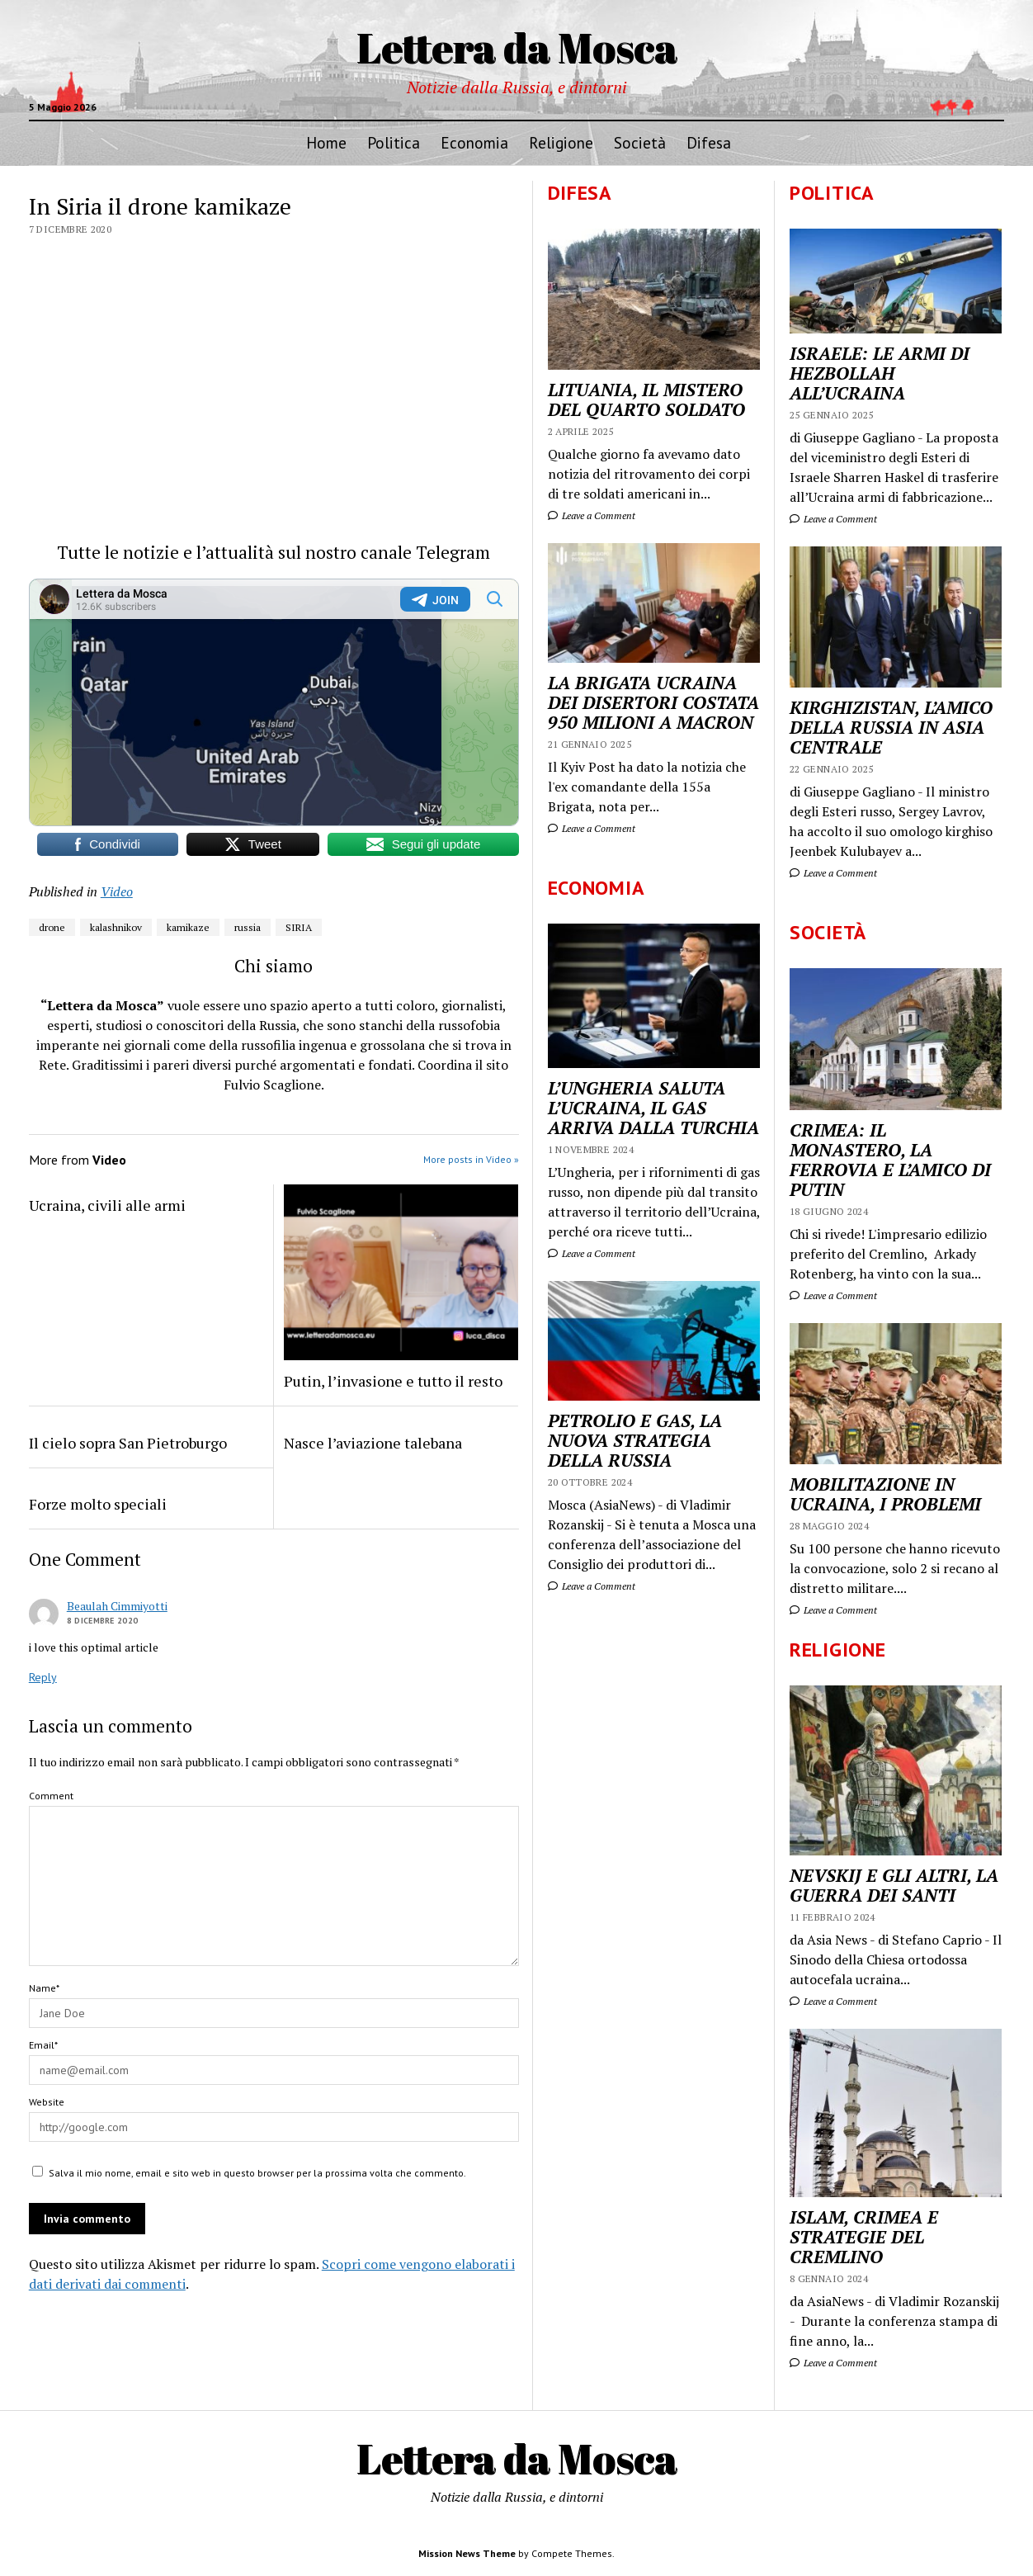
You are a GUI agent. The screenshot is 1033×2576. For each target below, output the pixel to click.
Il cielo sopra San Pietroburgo (128, 1443)
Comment (51, 1795)
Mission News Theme (467, 2553)
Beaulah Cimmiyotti (117, 1606)
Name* (44, 1988)
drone (52, 927)
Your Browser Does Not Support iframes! (274, 702)
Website (46, 2102)
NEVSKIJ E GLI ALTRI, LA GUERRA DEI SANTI (894, 1885)
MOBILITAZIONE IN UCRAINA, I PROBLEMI (885, 1494)
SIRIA (298, 927)
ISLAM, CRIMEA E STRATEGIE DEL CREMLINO (864, 2236)
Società (640, 142)
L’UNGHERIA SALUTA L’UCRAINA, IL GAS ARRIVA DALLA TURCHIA (653, 1107)
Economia (474, 142)
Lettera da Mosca (516, 47)
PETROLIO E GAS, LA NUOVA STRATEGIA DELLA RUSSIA (635, 1440)
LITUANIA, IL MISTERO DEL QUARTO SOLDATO (646, 399)
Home (326, 142)
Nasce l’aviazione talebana (373, 1443)
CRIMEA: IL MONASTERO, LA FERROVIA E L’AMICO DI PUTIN (890, 1159)
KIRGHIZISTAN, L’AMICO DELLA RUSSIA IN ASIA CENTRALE (891, 727)
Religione (561, 142)
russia (247, 927)
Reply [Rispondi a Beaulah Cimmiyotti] (43, 1677)
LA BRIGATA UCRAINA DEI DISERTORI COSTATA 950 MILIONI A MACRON (653, 702)
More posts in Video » (471, 1159)
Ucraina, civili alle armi (107, 1205)
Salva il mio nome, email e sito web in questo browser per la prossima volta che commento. (257, 2173)
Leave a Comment (833, 519)
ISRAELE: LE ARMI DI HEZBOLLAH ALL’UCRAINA (879, 373)
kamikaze (188, 927)
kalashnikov (116, 927)
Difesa (708, 142)
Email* (43, 2045)
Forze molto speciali (98, 1504)
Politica (393, 142)
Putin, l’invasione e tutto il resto (393, 1381)
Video (117, 891)
